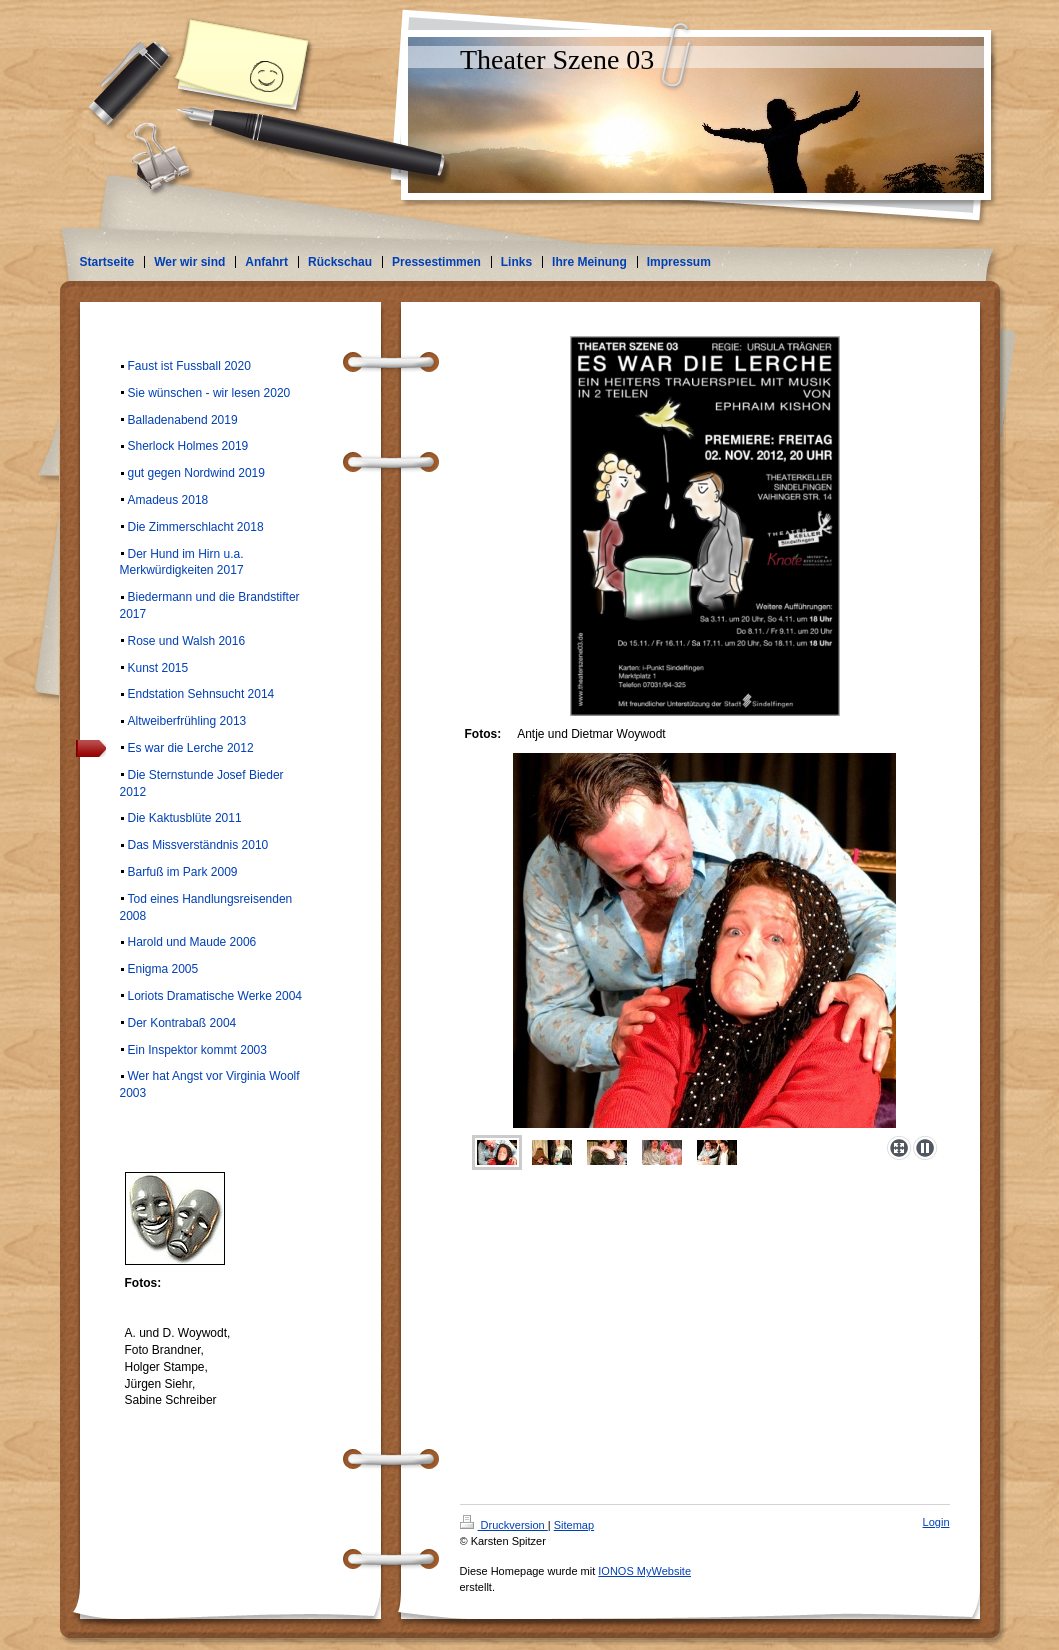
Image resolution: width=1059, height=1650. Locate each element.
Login (936, 1522)
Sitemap (574, 1525)
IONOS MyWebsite (644, 1571)
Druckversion (504, 1525)
